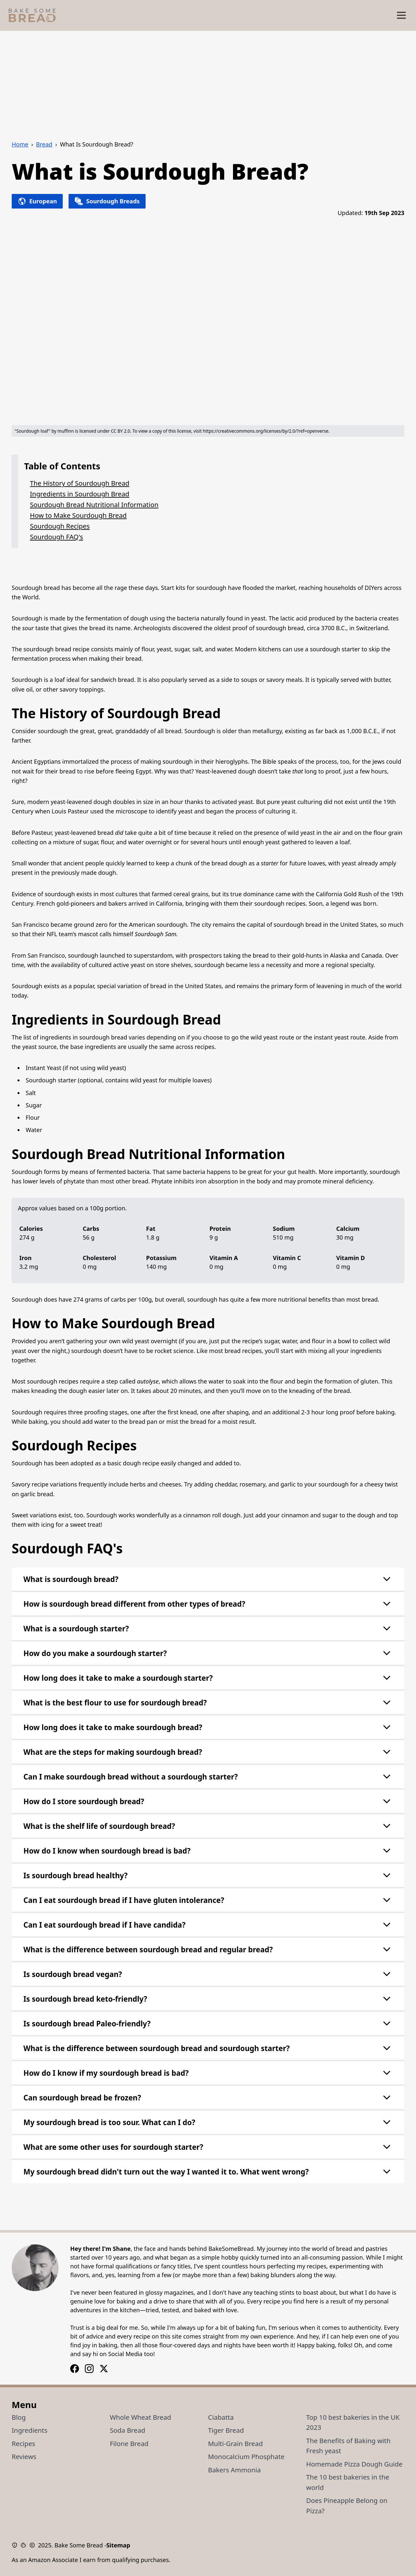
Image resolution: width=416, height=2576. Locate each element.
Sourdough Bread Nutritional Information (94, 504)
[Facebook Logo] (89, 2368)
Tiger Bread (226, 2430)
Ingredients (29, 2430)
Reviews (24, 2456)
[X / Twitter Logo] (103, 2368)
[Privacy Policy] (16, 2545)
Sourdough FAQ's (56, 536)
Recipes (23, 2443)
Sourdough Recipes (60, 525)
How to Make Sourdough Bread (78, 515)
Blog (19, 2417)
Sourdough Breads (106, 201)
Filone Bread (129, 2443)
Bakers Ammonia (234, 2469)
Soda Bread (127, 2430)
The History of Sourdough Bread (79, 483)
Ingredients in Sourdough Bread (79, 493)
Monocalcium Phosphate (246, 2456)
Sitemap (118, 2545)
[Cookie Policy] (24, 2545)
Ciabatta (221, 2417)
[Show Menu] (401, 15)
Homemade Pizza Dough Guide (354, 2463)
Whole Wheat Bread (140, 2417)
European (37, 201)
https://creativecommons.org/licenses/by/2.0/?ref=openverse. (266, 431)
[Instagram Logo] (74, 2368)
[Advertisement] (208, 79)
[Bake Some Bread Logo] (32, 15)
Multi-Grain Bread (235, 2443)
